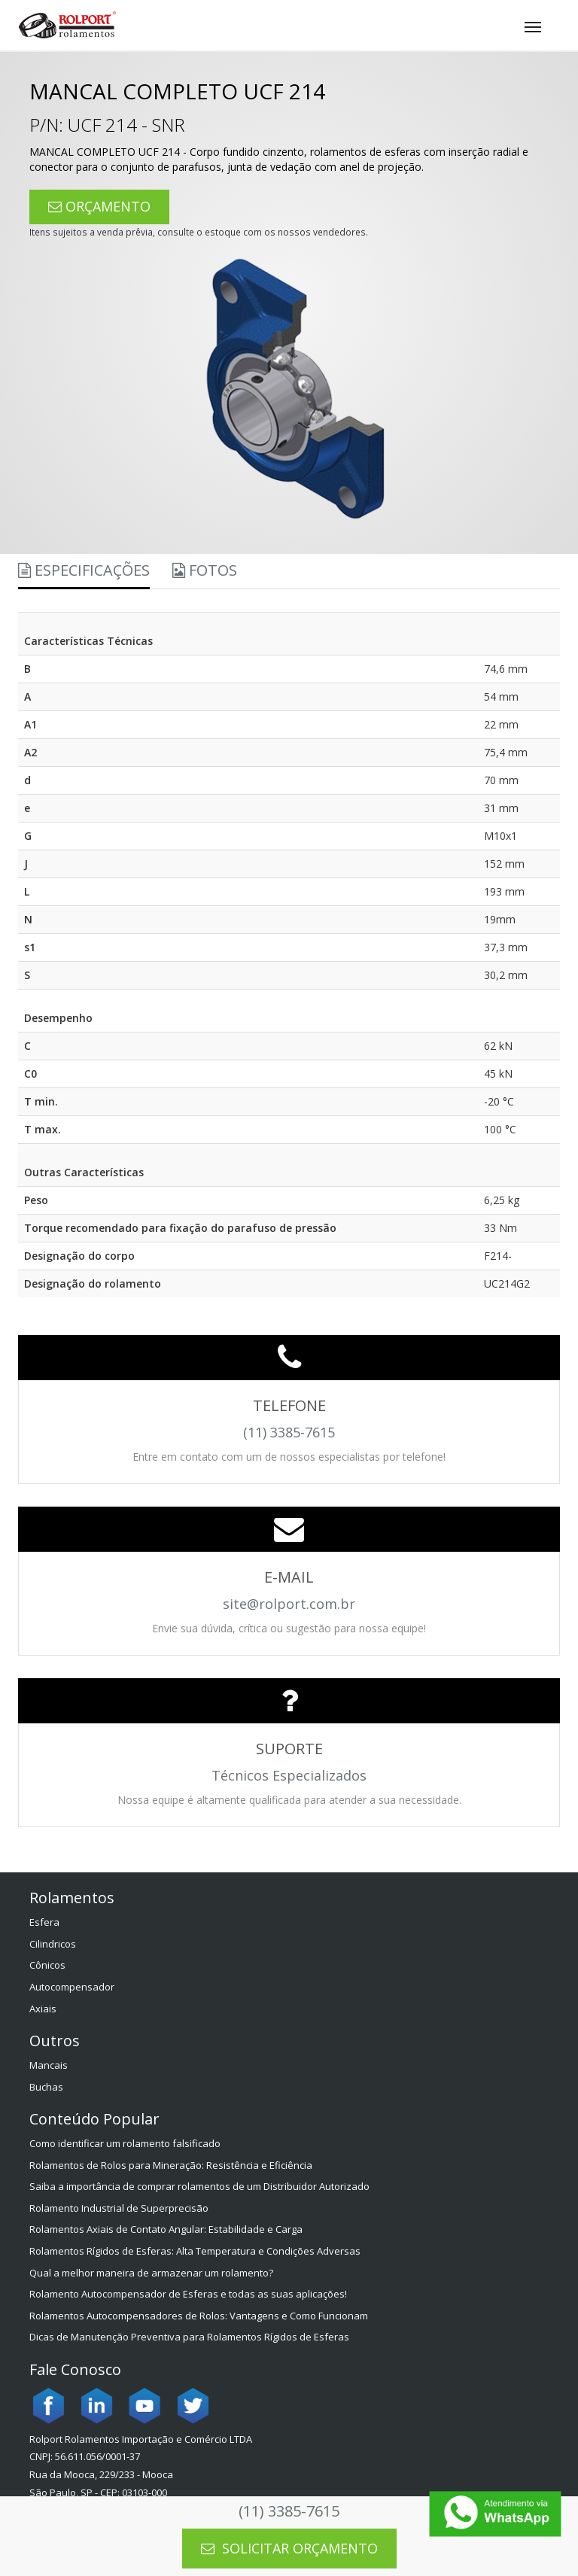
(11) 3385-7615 (289, 2511)
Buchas (46, 2087)
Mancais (48, 2065)
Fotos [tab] (204, 570)
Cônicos (47, 1965)
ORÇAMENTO (99, 206)
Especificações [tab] (84, 570)
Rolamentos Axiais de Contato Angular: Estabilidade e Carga (166, 2229)
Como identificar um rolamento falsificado (125, 2143)
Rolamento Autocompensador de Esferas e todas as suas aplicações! (188, 2294)
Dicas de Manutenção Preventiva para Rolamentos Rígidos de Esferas (189, 2336)
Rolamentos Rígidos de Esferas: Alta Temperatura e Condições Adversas (194, 2251)
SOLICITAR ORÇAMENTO (289, 2548)
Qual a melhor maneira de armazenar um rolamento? (151, 2272)
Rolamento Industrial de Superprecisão (118, 2208)
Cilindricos (52, 1944)
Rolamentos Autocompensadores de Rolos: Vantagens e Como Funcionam (198, 2315)
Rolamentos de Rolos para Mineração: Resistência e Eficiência (170, 2165)
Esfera (44, 1922)
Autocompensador (71, 1987)
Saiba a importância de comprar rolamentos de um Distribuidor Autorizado (199, 2186)
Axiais (42, 2008)
